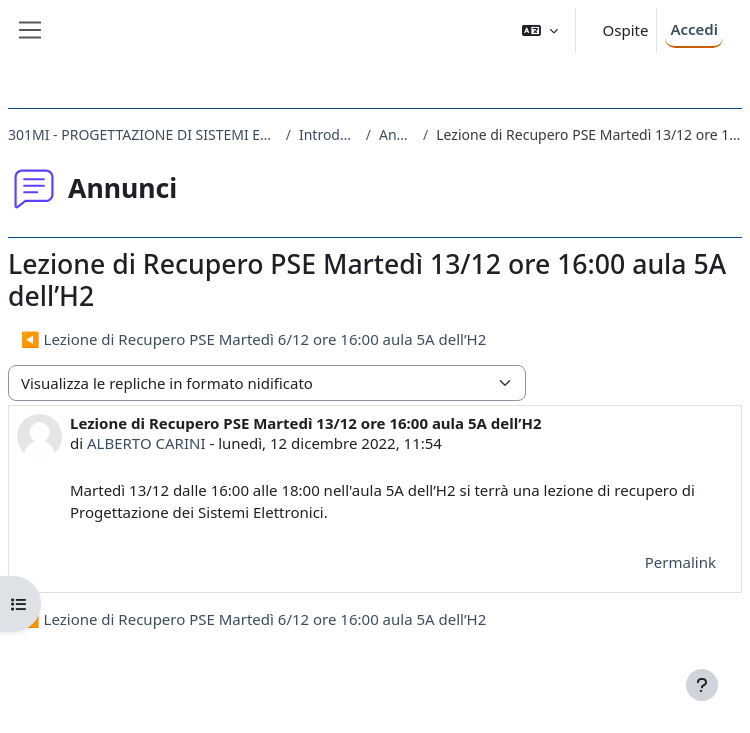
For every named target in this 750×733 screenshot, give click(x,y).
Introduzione (328, 134)
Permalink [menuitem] (680, 562)
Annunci (397, 134)
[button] (540, 30)
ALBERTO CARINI (146, 443)
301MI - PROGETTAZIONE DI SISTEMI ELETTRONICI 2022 (143, 134)
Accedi (694, 29)
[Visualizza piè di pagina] (702, 685)
